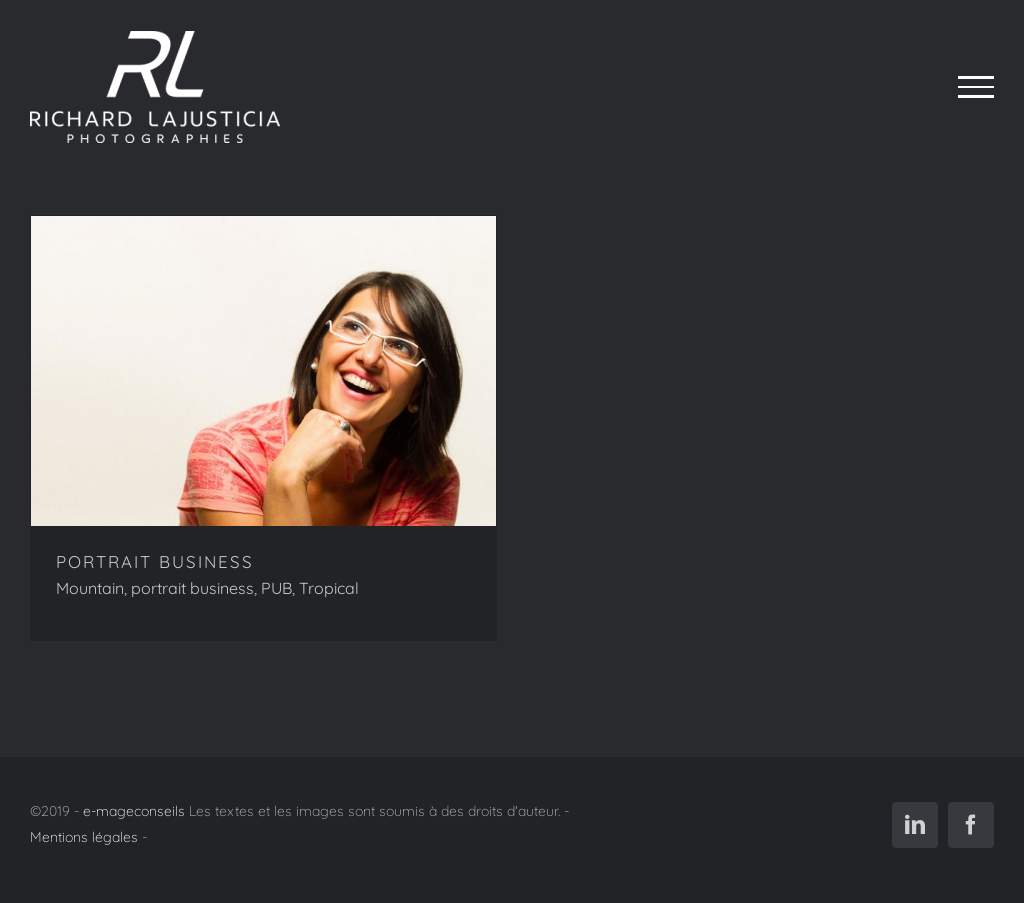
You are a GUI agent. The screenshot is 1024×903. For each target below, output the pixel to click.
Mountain (90, 588)
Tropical (329, 588)
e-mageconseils (134, 811)
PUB (276, 588)
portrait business (192, 588)
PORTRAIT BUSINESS (155, 561)
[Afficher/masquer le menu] (976, 87)
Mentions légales (84, 837)
